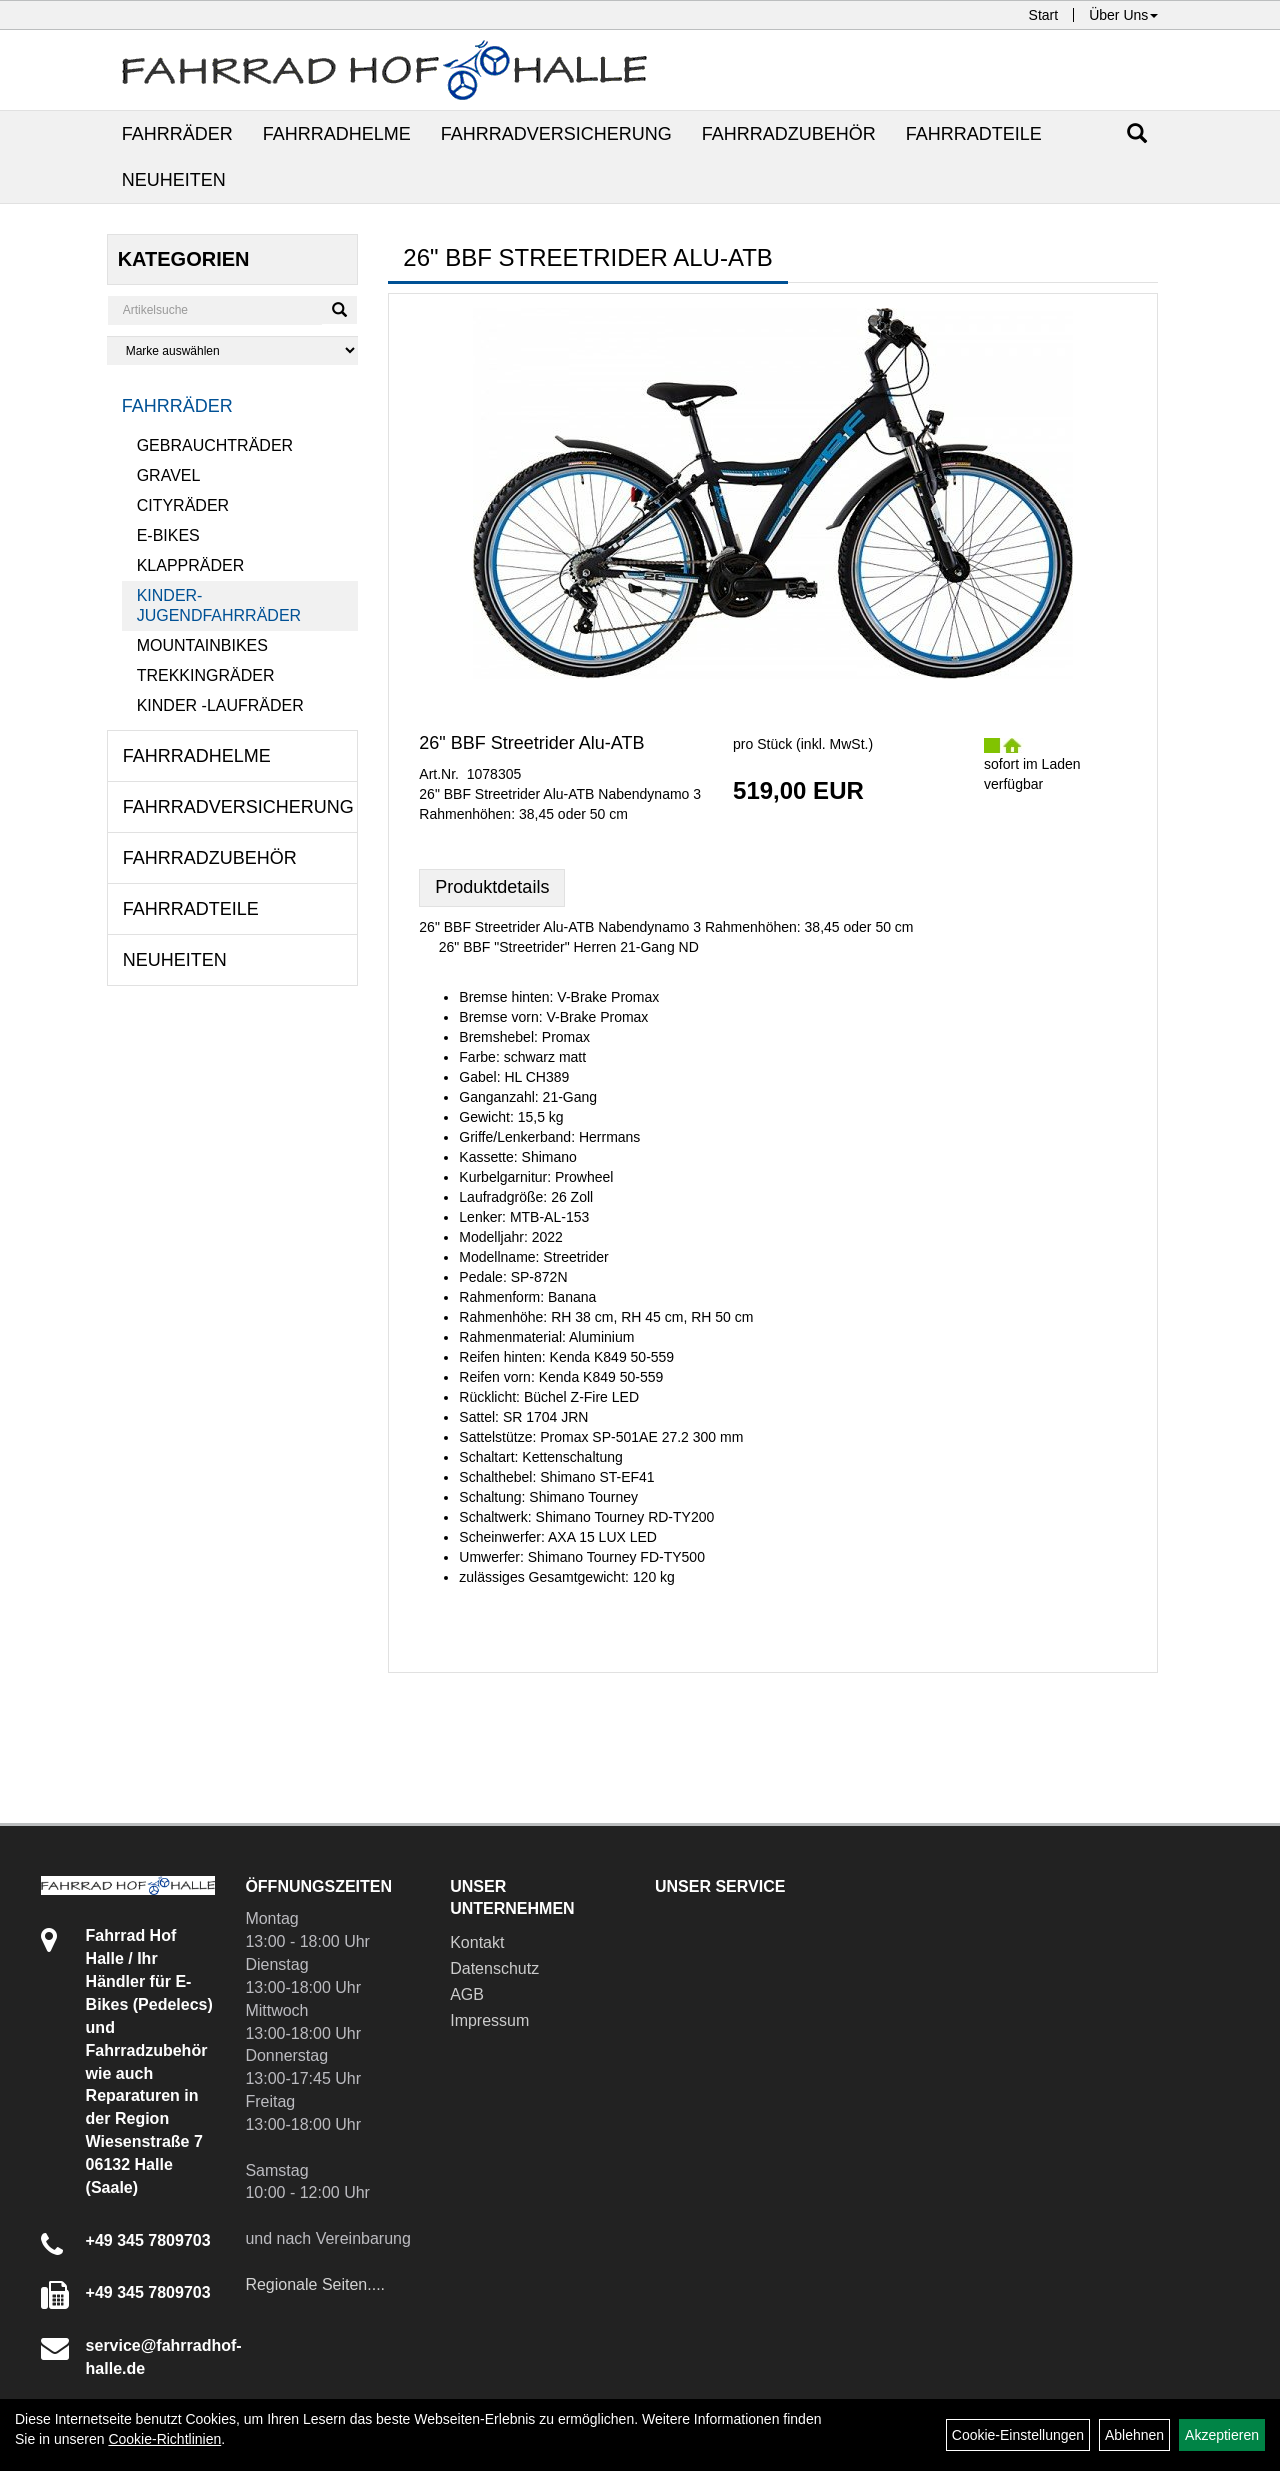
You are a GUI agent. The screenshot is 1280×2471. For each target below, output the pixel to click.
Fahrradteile (974, 134)
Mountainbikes (202, 645)
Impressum (489, 2020)
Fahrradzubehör (789, 134)
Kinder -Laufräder (220, 705)
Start (1044, 15)
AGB (467, 1994)
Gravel (169, 475)
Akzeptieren (1222, 2435)
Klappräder (191, 565)
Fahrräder (177, 134)
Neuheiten (174, 180)
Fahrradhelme (337, 134)
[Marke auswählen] (233, 350)
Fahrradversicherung (556, 134)
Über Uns (1123, 15)
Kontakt (477, 1942)
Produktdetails (492, 887)
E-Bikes (168, 535)
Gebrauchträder (215, 445)
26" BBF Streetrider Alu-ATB (531, 743)
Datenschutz (494, 1968)
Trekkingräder (206, 675)
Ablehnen (1134, 2435)
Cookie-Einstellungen (1018, 2435)
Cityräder (183, 505)
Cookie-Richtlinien (164, 2439)
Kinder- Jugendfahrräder (219, 605)
